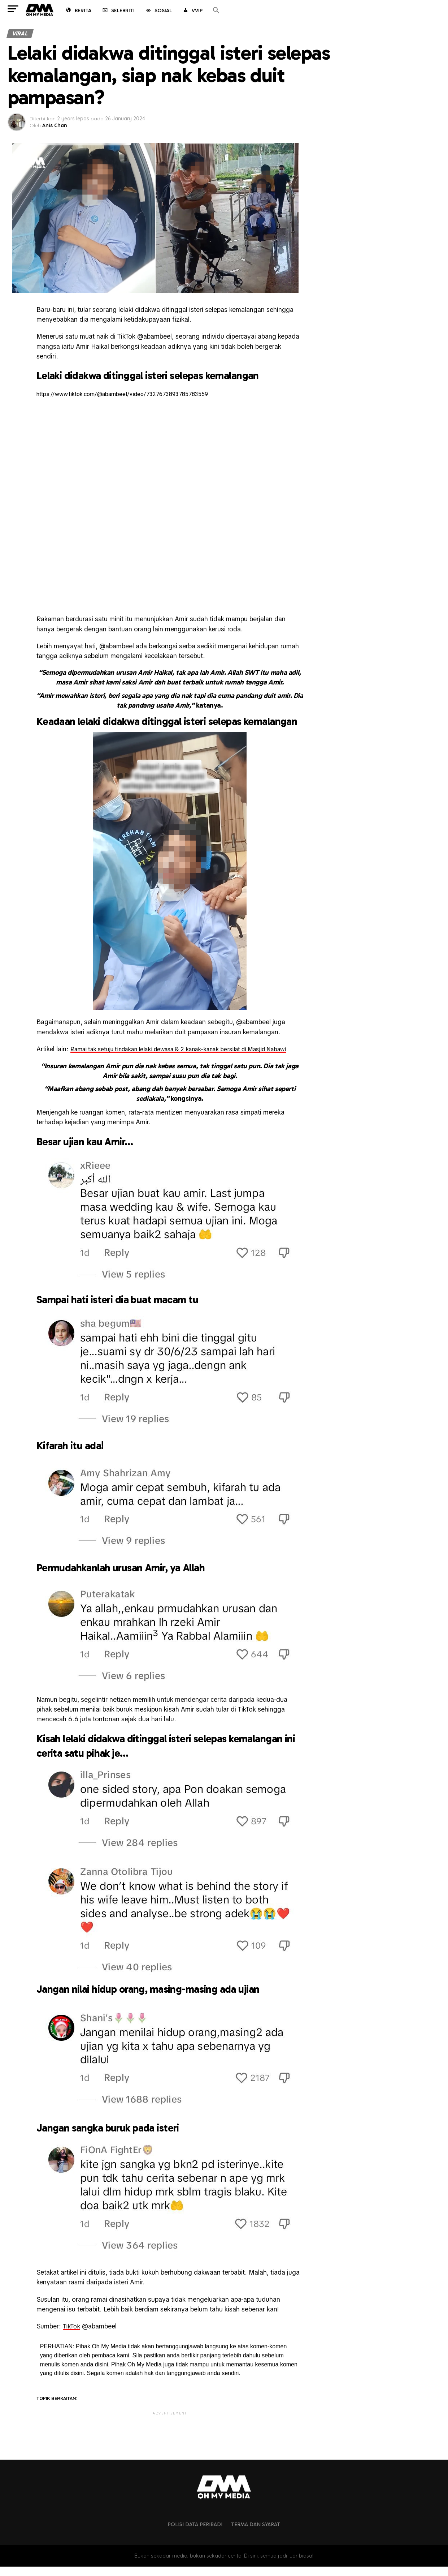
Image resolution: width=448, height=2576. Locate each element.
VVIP (192, 11)
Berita (78, 11)
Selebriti (118, 11)
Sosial (158, 11)
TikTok (72, 2336)
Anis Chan (54, 125)
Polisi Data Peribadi (195, 2533)
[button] (216, 10)
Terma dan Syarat (255, 2533)
